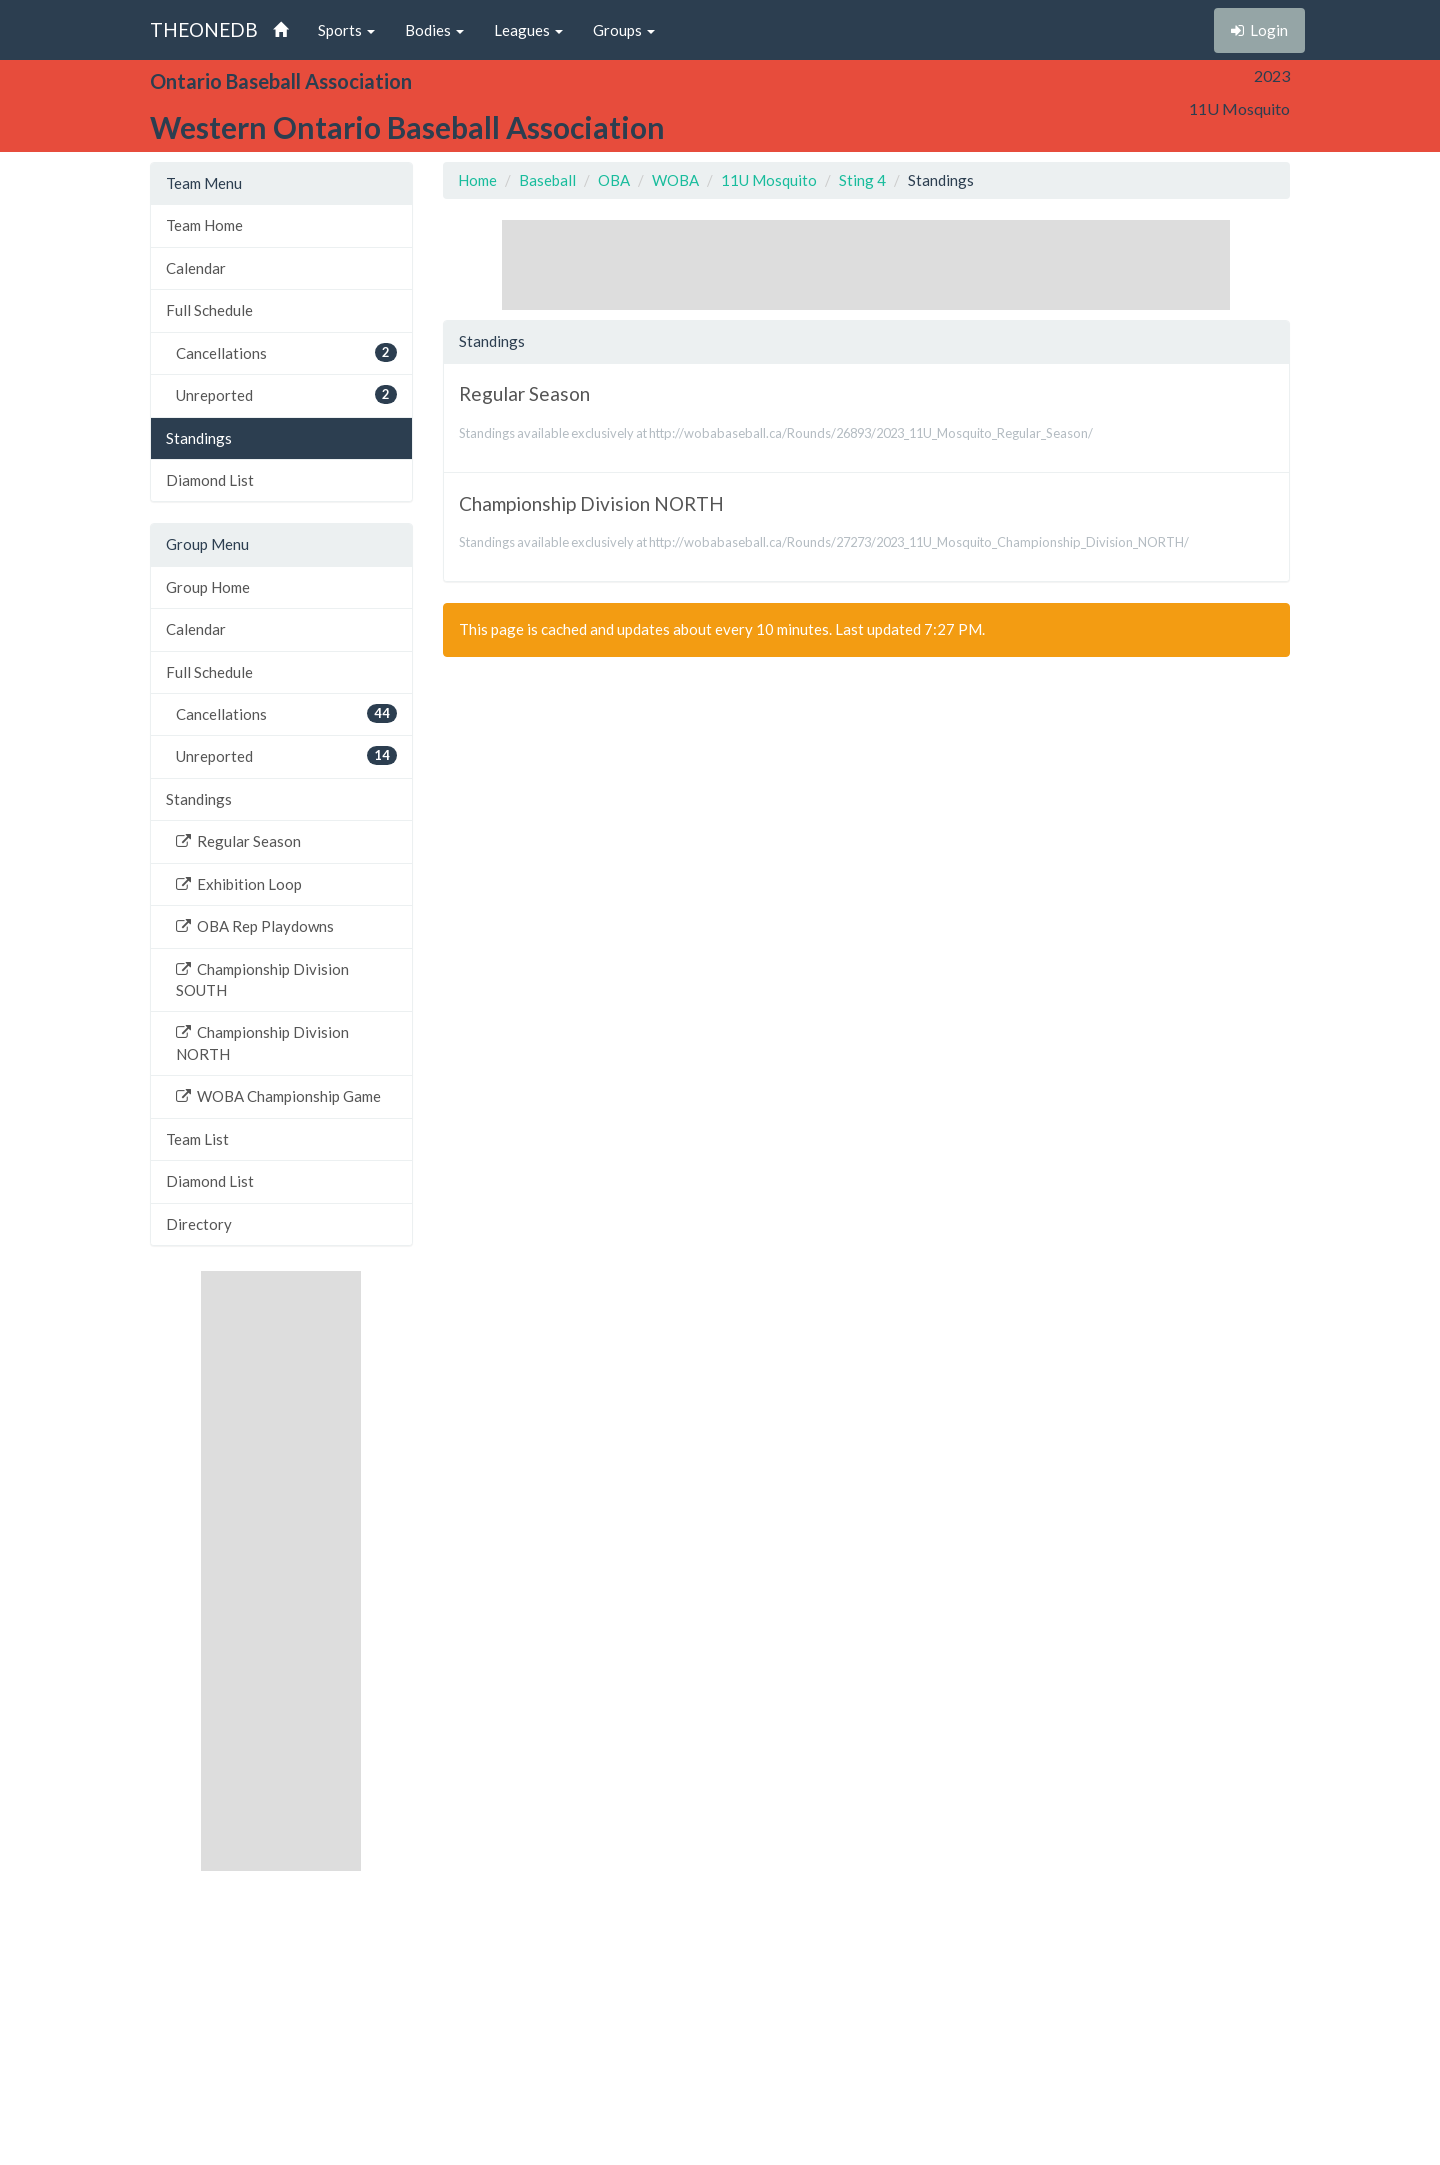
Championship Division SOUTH (262, 979)
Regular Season (238, 841)
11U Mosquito (769, 180)
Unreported (286, 394)
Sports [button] (346, 30)
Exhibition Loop (239, 884)
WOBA (675, 180)
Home (477, 180)
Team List (197, 1139)
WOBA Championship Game (278, 1096)
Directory (199, 1224)
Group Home (208, 587)
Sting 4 (862, 180)
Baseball (547, 180)
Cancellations (286, 352)
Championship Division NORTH (262, 1042)
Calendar (196, 268)
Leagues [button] (528, 30)
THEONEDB (204, 29)
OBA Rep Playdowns (255, 926)
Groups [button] (624, 30)
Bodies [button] (434, 30)
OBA (614, 180)
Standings (199, 438)
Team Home (204, 225)
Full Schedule (209, 310)
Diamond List (210, 480)
